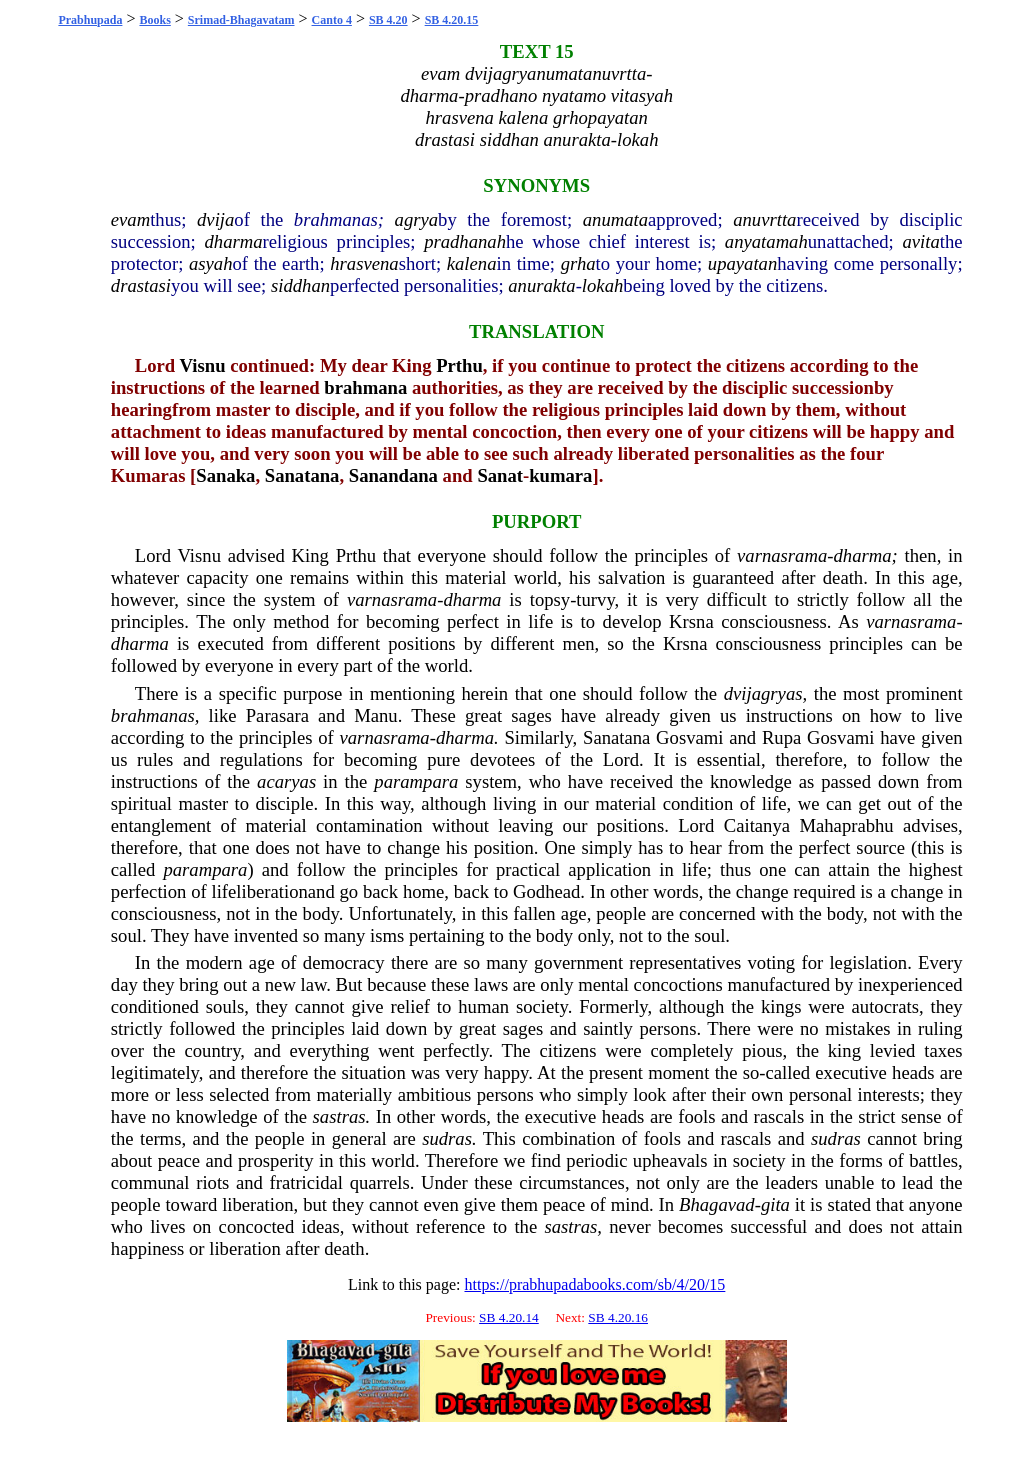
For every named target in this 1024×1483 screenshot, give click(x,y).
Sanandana (393, 475)
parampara (416, 781)
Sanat (500, 475)
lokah (602, 285)
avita (921, 241)
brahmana (365, 387)
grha (578, 263)
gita (775, 1204)
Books (154, 20)
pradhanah (465, 241)
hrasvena (364, 263)
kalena (472, 263)
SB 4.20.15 (452, 20)
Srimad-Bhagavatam (241, 20)
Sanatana (302, 475)
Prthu (459, 365)
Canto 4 (332, 20)
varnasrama (782, 555)
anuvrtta (764, 219)
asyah (211, 263)
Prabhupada (90, 20)
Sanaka (225, 475)
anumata (615, 219)
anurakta (541, 285)
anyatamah (766, 241)
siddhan (300, 285)
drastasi (141, 285)
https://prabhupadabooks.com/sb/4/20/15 (594, 1284)
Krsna (691, 621)
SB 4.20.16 (618, 1317)
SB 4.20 (388, 20)
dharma (234, 241)
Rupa (781, 737)
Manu (376, 715)
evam (130, 219)
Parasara (277, 715)
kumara (560, 475)
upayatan (742, 263)
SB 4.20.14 (509, 1317)
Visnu (203, 365)
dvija (215, 219)
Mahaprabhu (846, 825)
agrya (417, 219)
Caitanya (757, 825)
